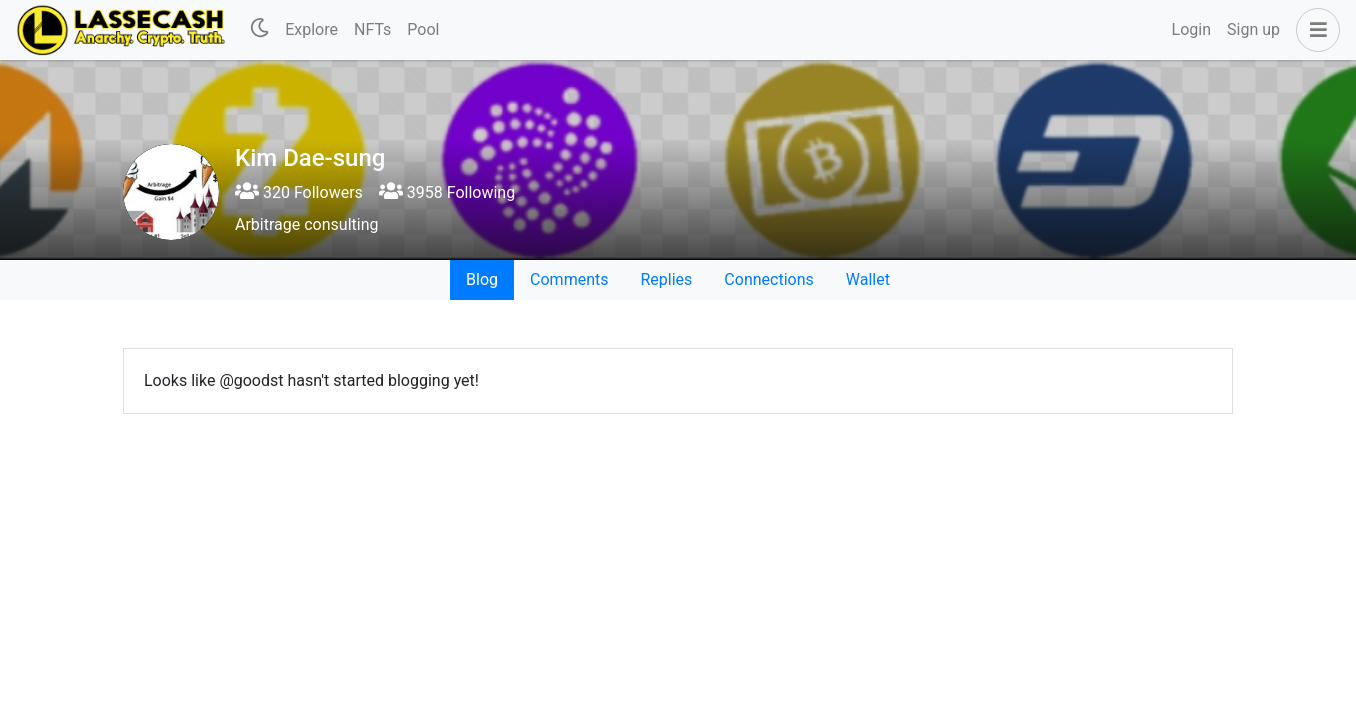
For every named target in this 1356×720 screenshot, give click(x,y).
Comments (569, 279)
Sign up (1253, 29)
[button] (1314, 30)
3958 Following (447, 192)
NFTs (372, 29)
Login (1191, 29)
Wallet (868, 279)
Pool (423, 29)
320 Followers (299, 192)
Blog (482, 279)
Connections (768, 279)
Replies (666, 279)
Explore (311, 29)
